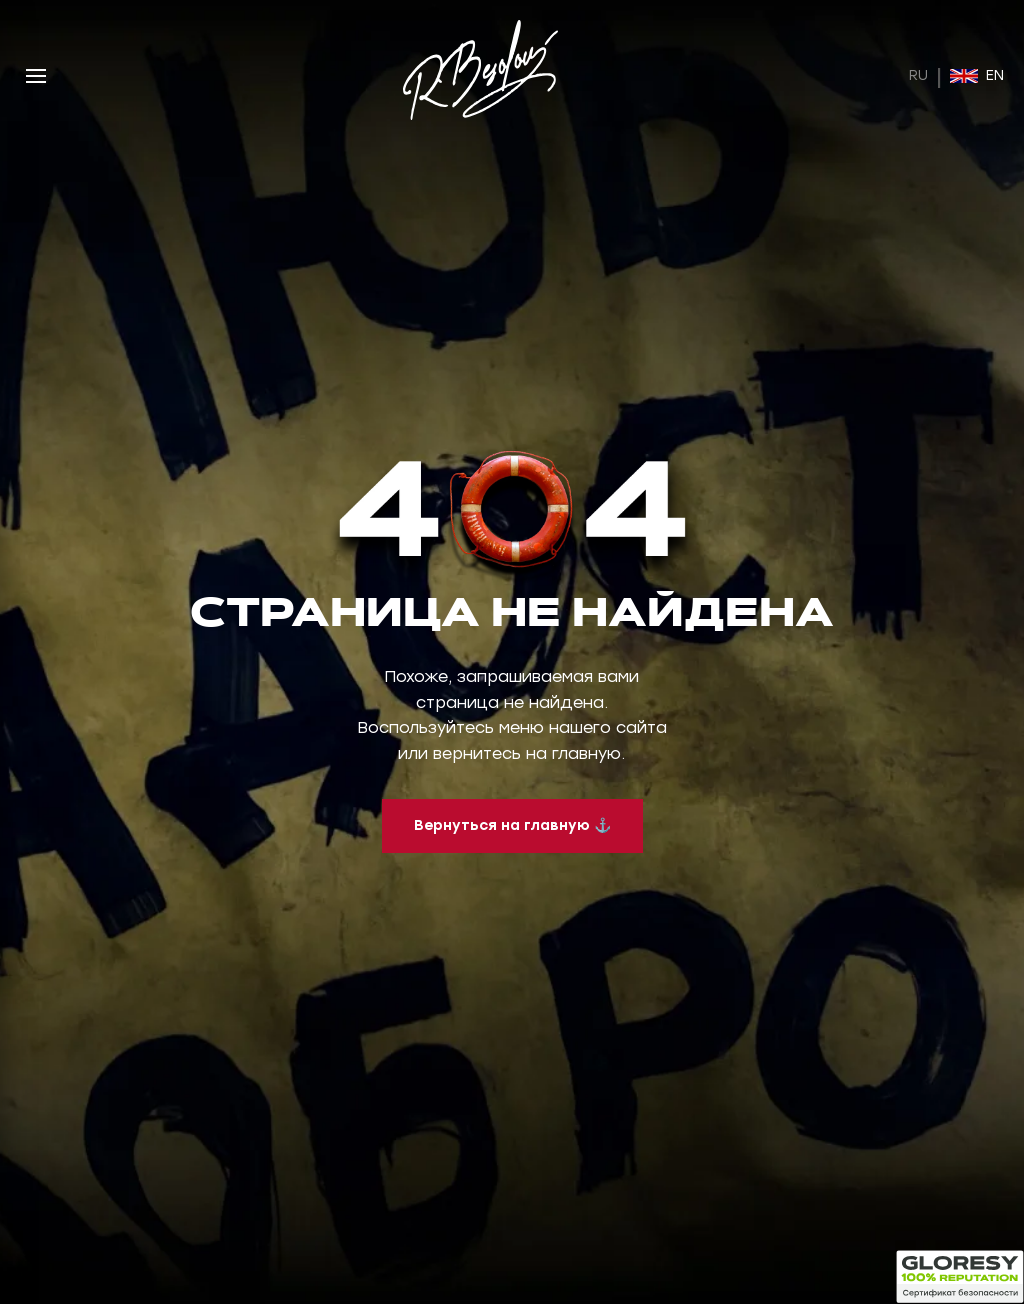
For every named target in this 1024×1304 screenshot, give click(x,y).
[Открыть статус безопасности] (960, 1277)
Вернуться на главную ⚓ (512, 825)
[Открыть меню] (36, 76)
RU (918, 75)
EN (977, 75)
